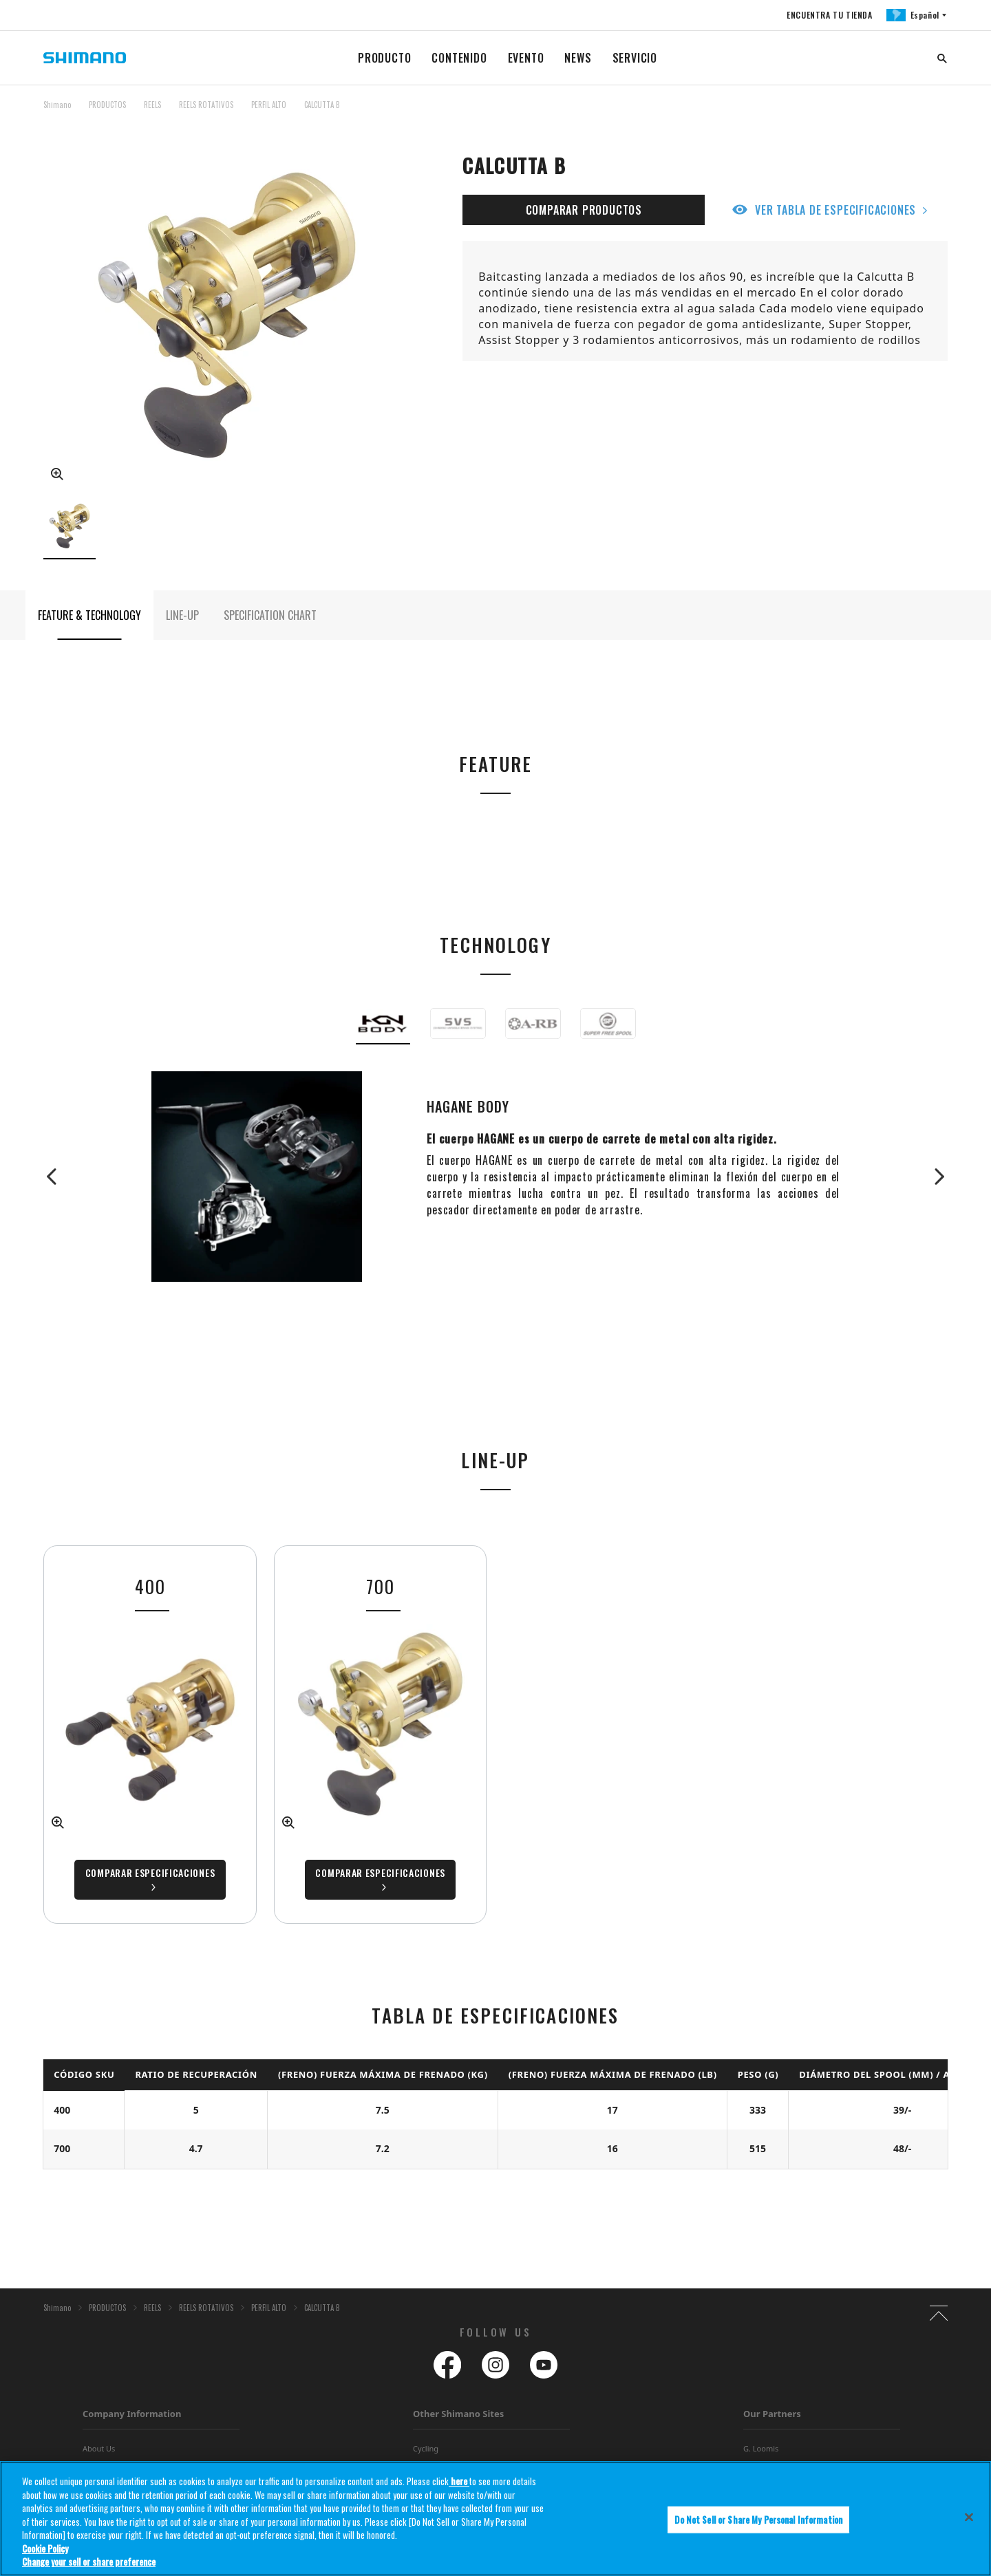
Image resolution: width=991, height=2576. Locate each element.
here (459, 2481)
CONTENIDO (459, 57)
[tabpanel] (380, 1735)
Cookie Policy (45, 2548)
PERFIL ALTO (268, 104)
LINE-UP (182, 615)
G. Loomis (760, 2448)
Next (934, 1176)
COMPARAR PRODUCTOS (584, 210)
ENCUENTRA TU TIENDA (829, 15)
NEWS (577, 57)
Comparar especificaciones (380, 1872)
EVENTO (526, 57)
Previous (57, 1176)
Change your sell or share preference (89, 2562)
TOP (939, 113)
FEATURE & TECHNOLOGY (89, 615)
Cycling (425, 2448)
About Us (99, 2448)
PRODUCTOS (107, 104)
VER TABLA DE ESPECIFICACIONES (835, 210)
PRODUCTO (384, 57)
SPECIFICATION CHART (270, 615)
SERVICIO (634, 57)
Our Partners (772, 2413)
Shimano (57, 104)
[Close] (969, 2517)
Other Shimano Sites (458, 2413)
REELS (152, 104)
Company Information (132, 2413)
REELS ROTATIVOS (206, 104)
